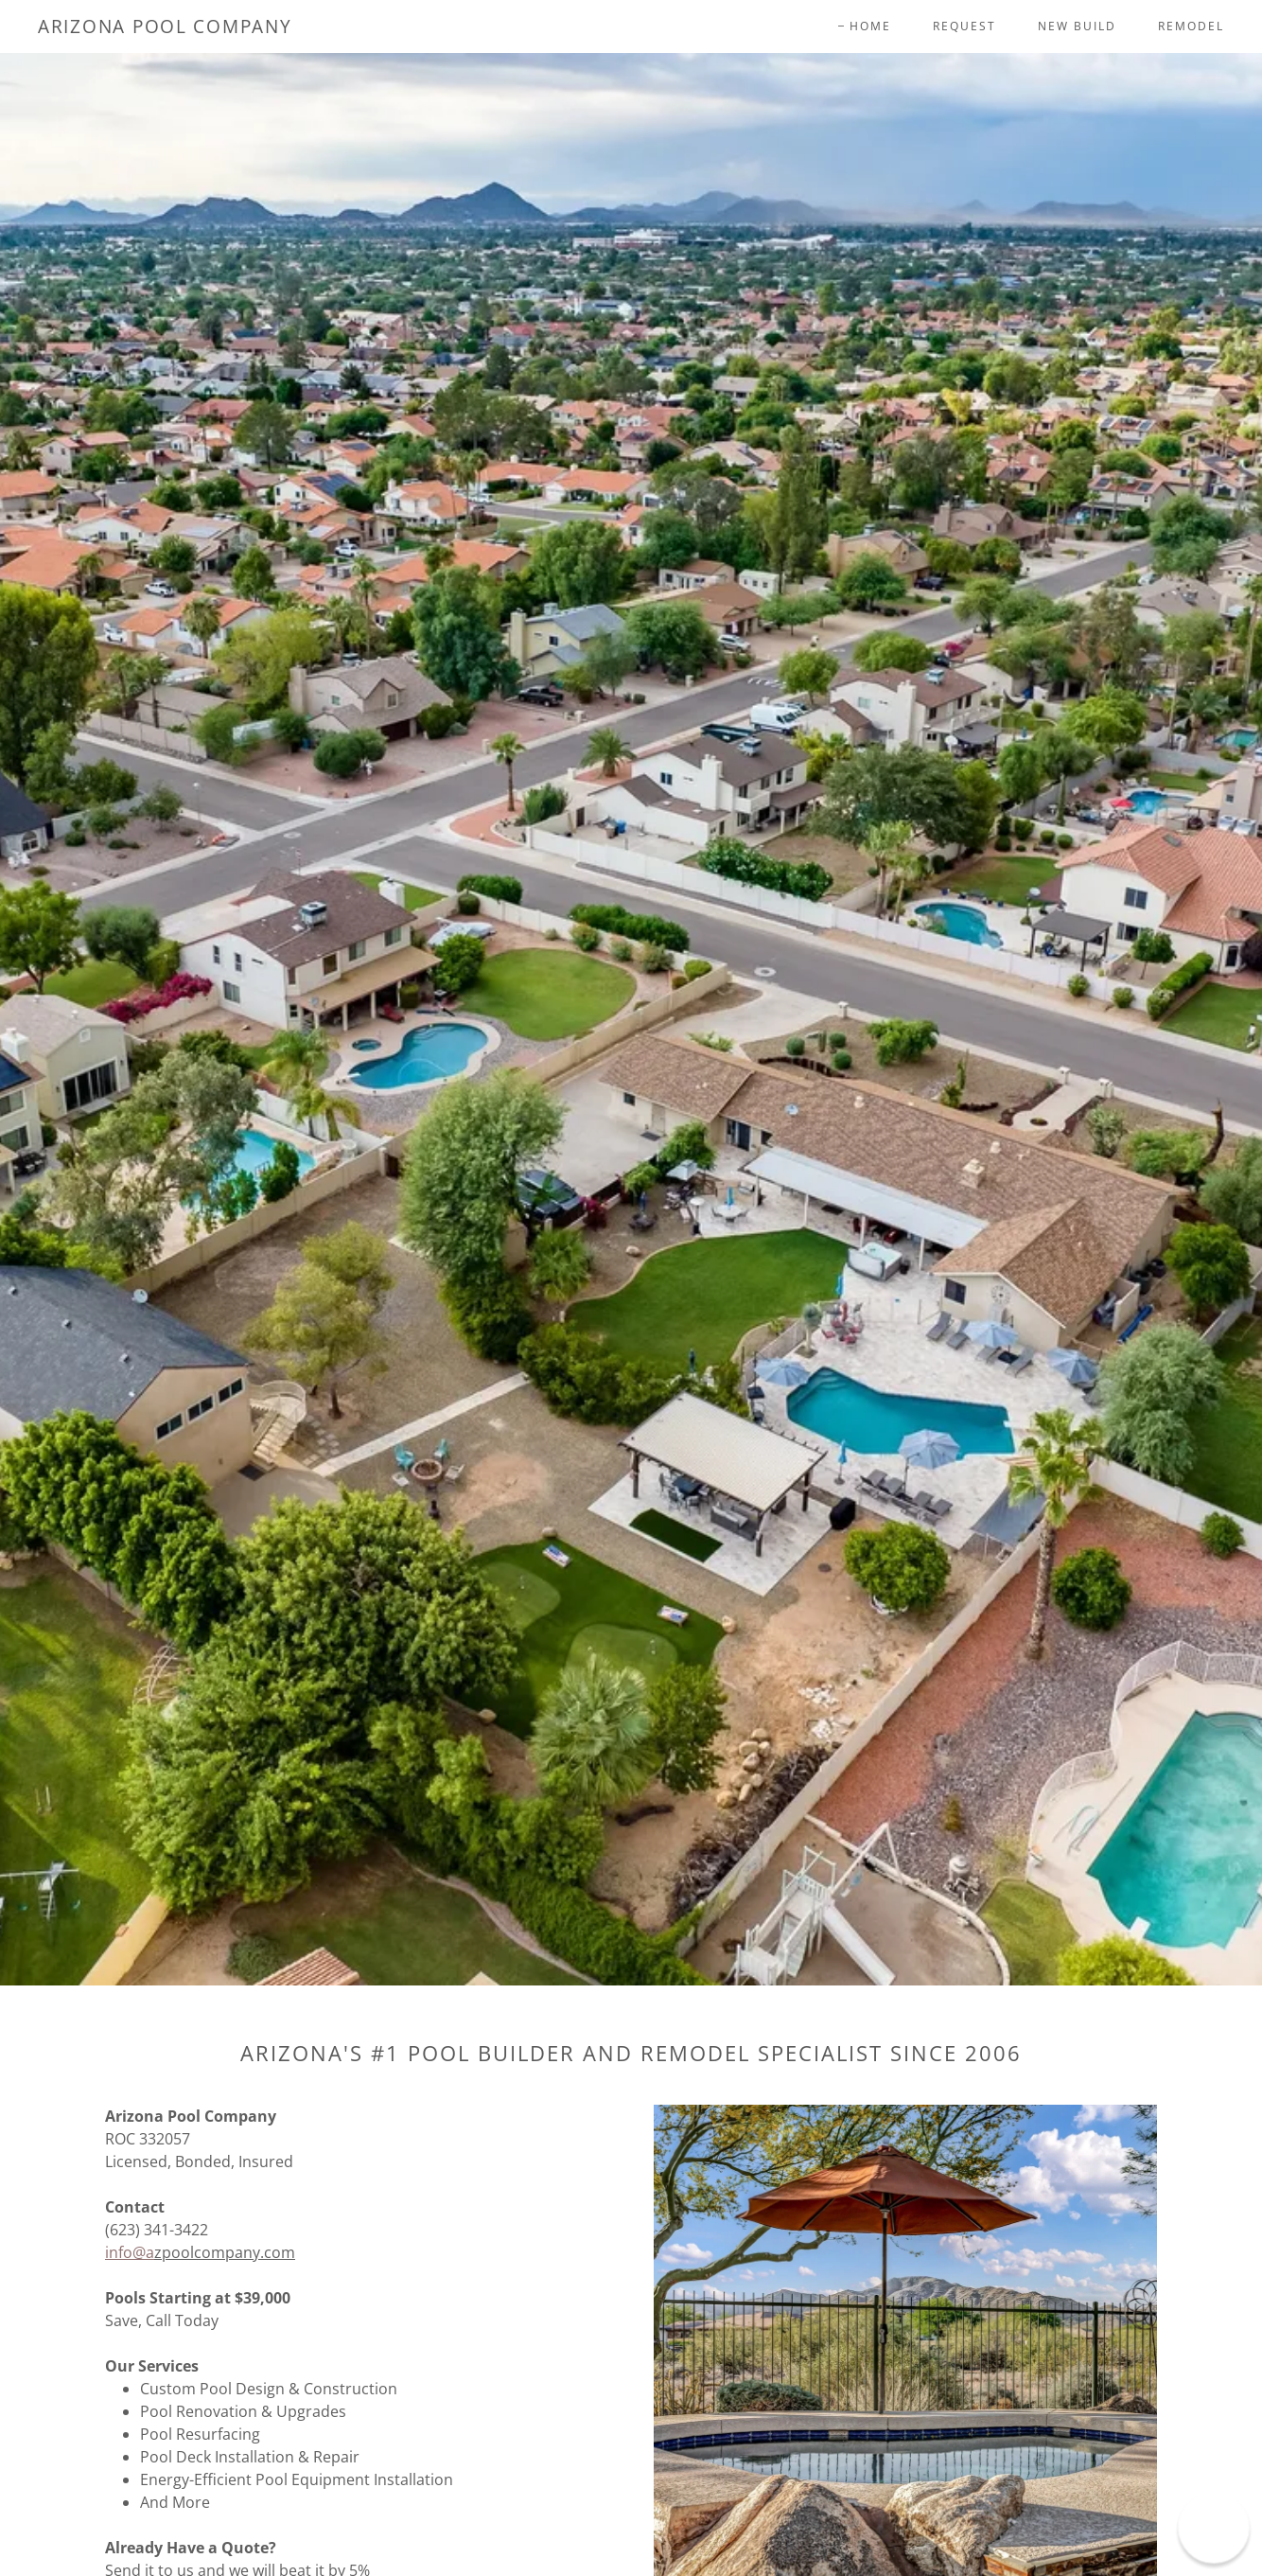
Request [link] (964, 26)
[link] (165, 27)
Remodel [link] (1191, 26)
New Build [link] (1077, 26)
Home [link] (870, 26)
